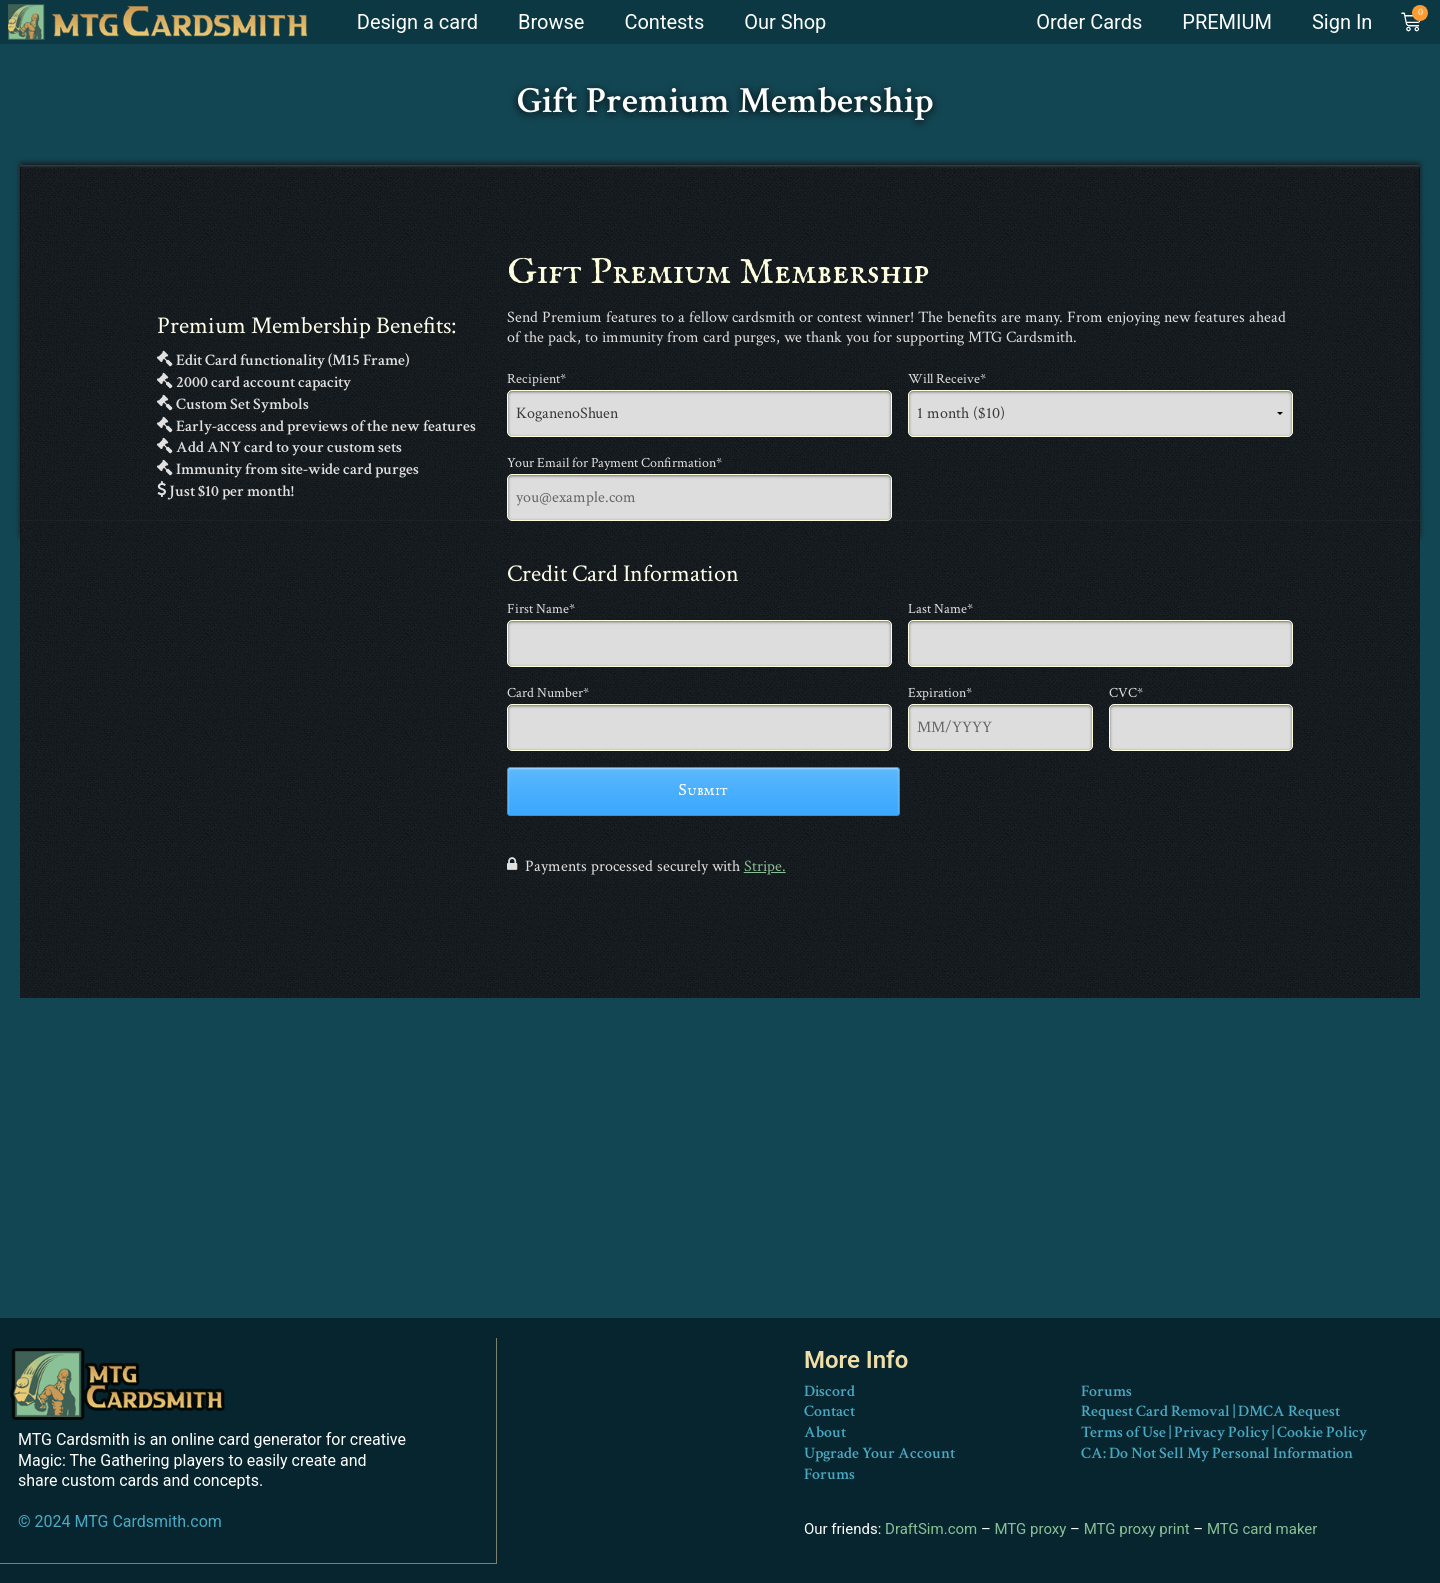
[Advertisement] (720, 1178)
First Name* (541, 609)
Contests (664, 22)
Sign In (1342, 22)
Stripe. (765, 866)
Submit (703, 791)
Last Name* (940, 609)
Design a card (417, 22)
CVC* (1126, 693)
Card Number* (548, 693)
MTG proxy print (1137, 1529)
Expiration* (940, 693)
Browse (551, 22)
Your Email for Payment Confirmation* (614, 463)
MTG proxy (1030, 1529)
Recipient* (536, 379)
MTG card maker (1262, 1529)
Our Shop (785, 22)
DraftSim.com (931, 1529)
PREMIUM (1227, 22)
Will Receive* (947, 379)
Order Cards (1089, 22)
